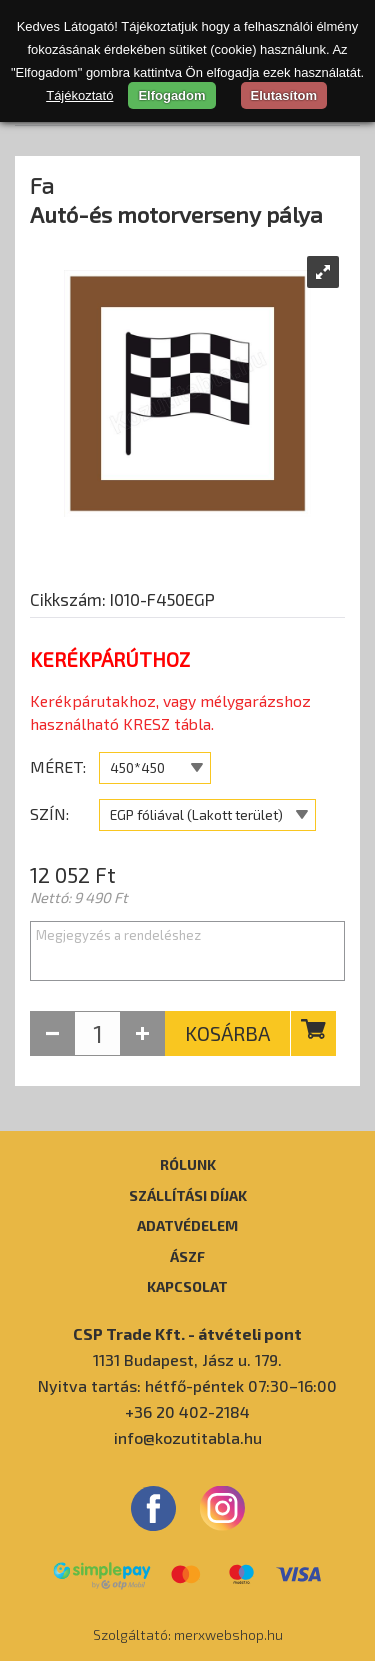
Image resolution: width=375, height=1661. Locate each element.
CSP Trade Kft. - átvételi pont (187, 1333)
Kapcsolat (187, 1286)
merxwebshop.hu (228, 1634)
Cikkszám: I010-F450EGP (122, 599)
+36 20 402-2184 (187, 1411)
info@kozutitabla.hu (188, 1437)
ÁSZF (187, 1256)
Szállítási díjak (188, 1195)
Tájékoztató (79, 95)
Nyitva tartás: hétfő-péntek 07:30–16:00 (187, 1385)
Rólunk (188, 1164)
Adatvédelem (187, 1225)
